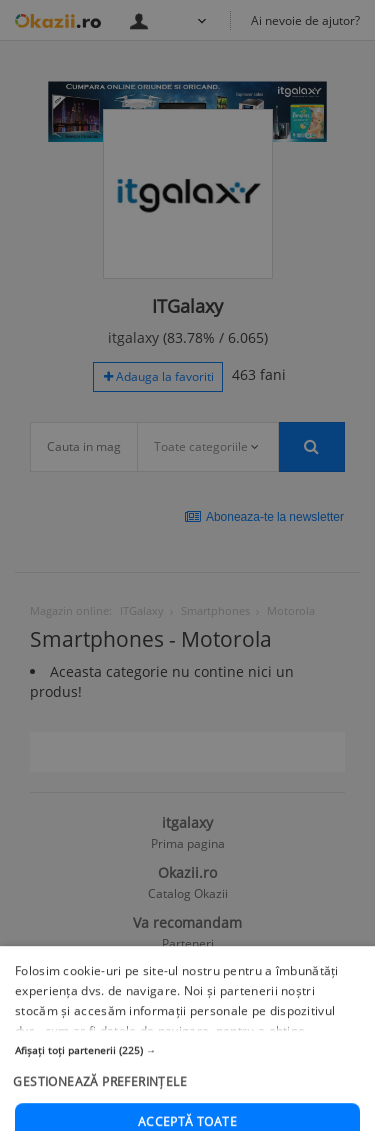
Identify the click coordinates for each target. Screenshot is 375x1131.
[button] (187, 1099)
